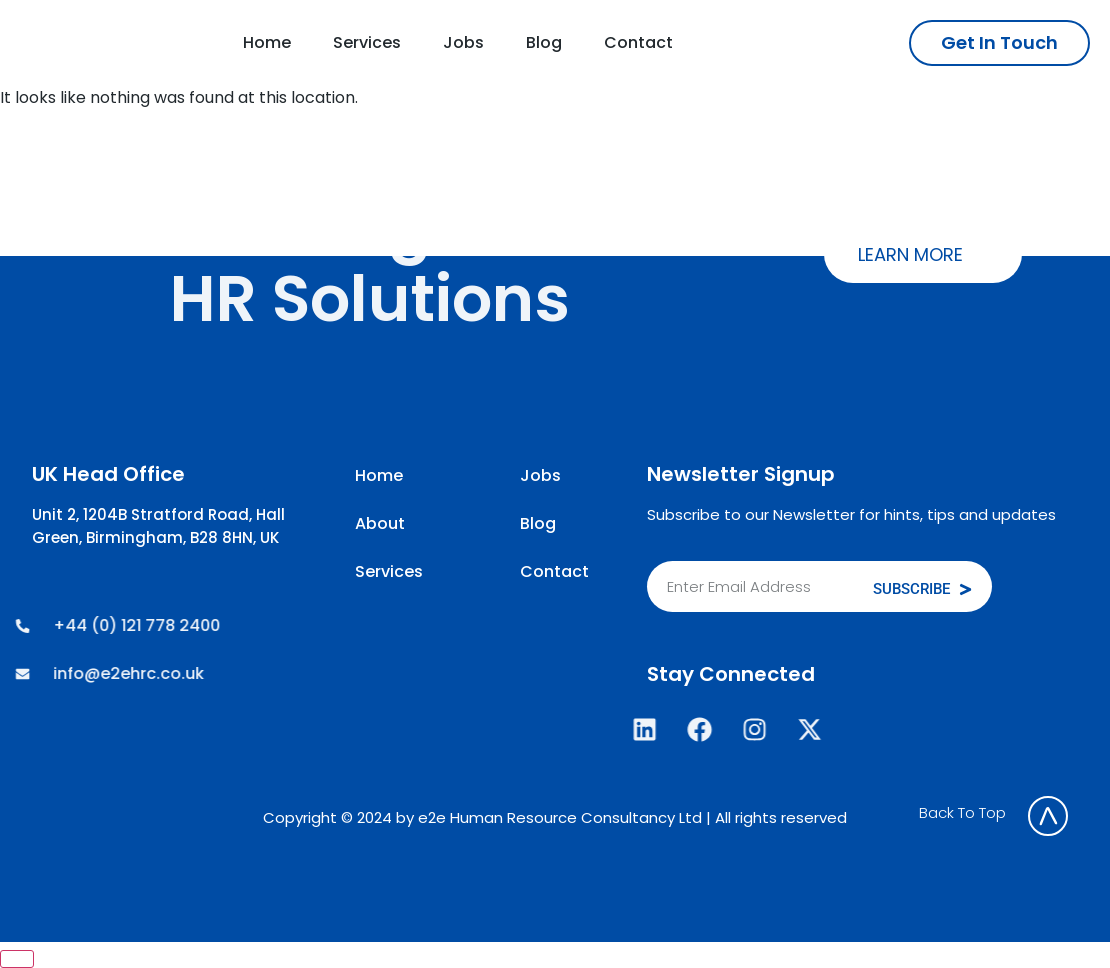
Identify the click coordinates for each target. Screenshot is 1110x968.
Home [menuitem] (267, 42)
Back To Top (962, 812)
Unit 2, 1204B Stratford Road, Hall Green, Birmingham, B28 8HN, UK (158, 526)
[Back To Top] (1048, 816)
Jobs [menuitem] (463, 42)
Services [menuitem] (367, 42)
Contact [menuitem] (638, 42)
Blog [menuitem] (544, 42)
